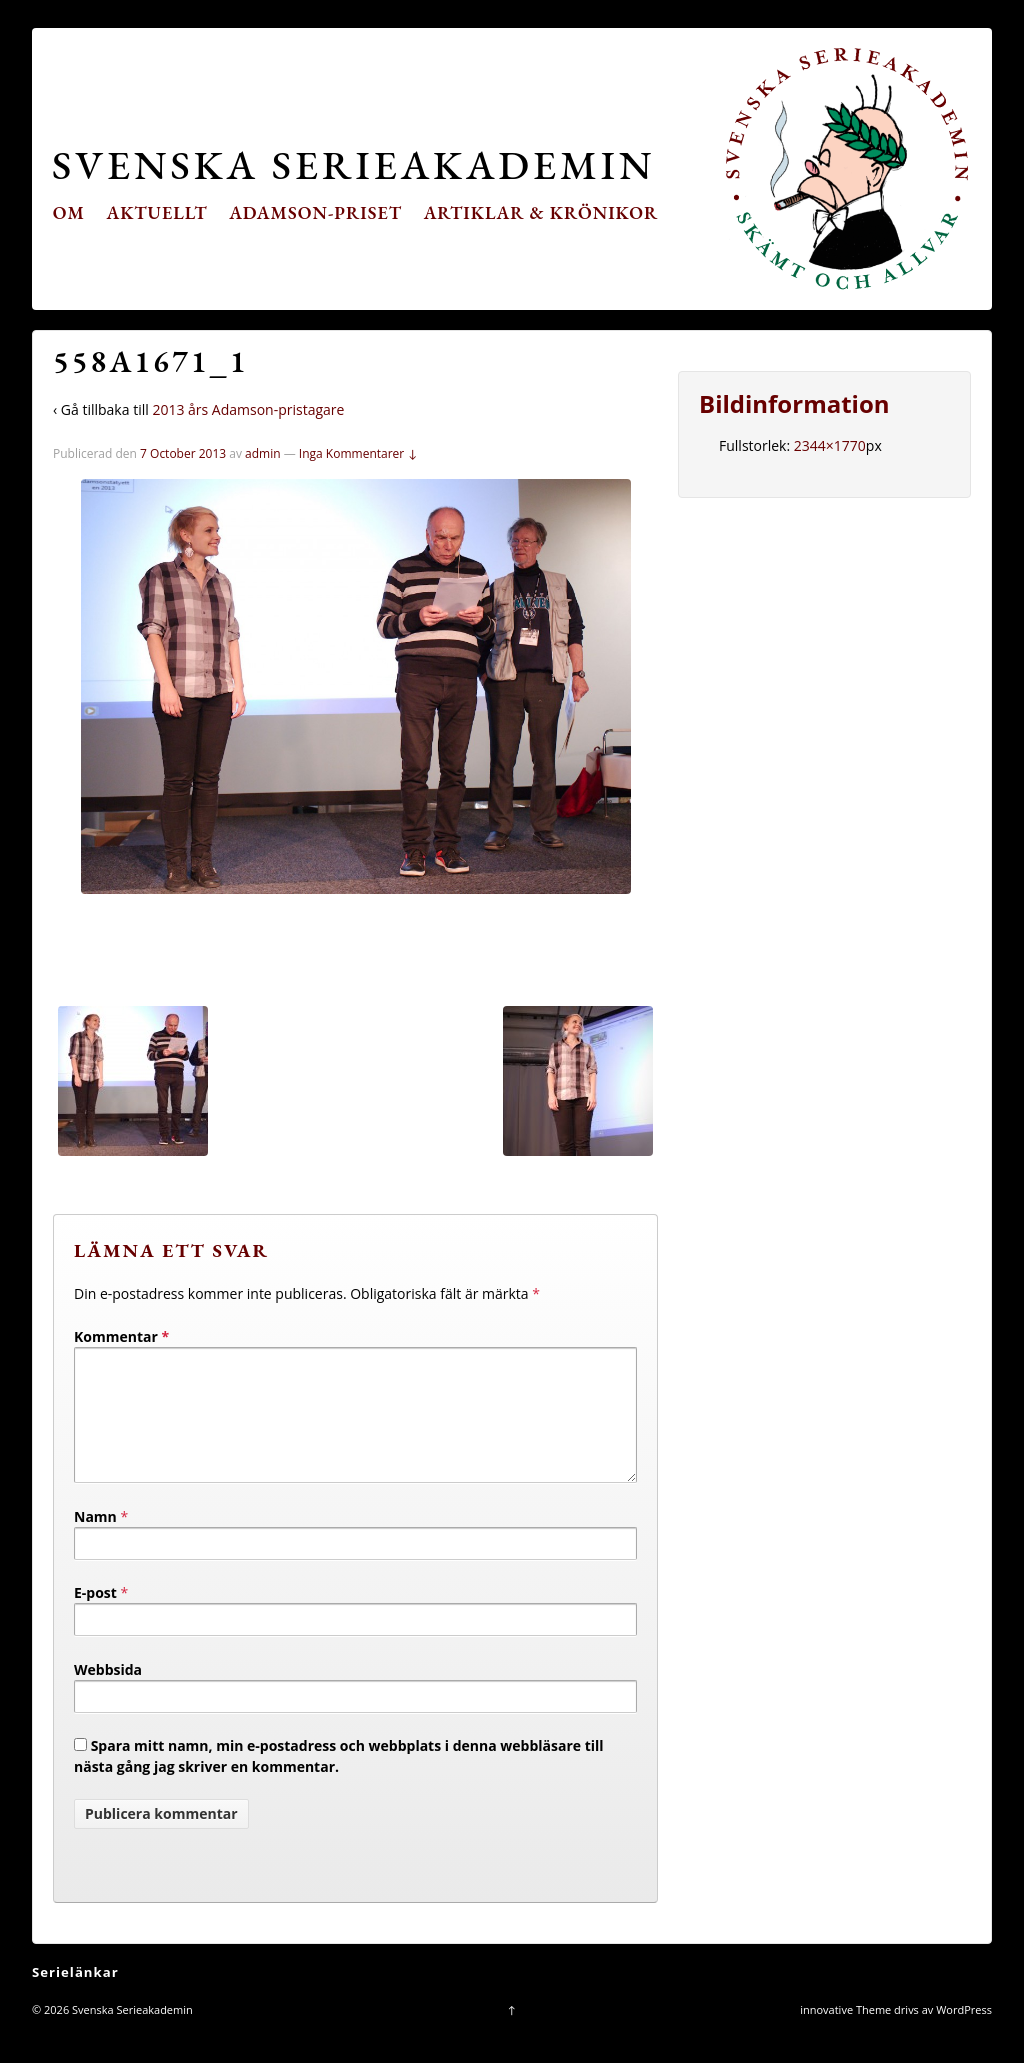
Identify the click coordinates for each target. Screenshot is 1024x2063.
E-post (95, 1616)
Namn (95, 1540)
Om (69, 212)
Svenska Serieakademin (353, 164)
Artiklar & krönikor (541, 212)
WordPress (964, 2033)
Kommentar (121, 1336)
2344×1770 (830, 445)
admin (263, 453)
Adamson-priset (315, 212)
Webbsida (108, 1693)
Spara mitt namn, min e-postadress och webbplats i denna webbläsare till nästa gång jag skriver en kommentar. (339, 1780)
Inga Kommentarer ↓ (358, 453)
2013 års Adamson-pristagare (248, 409)
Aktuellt (157, 212)
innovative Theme (845, 2033)
